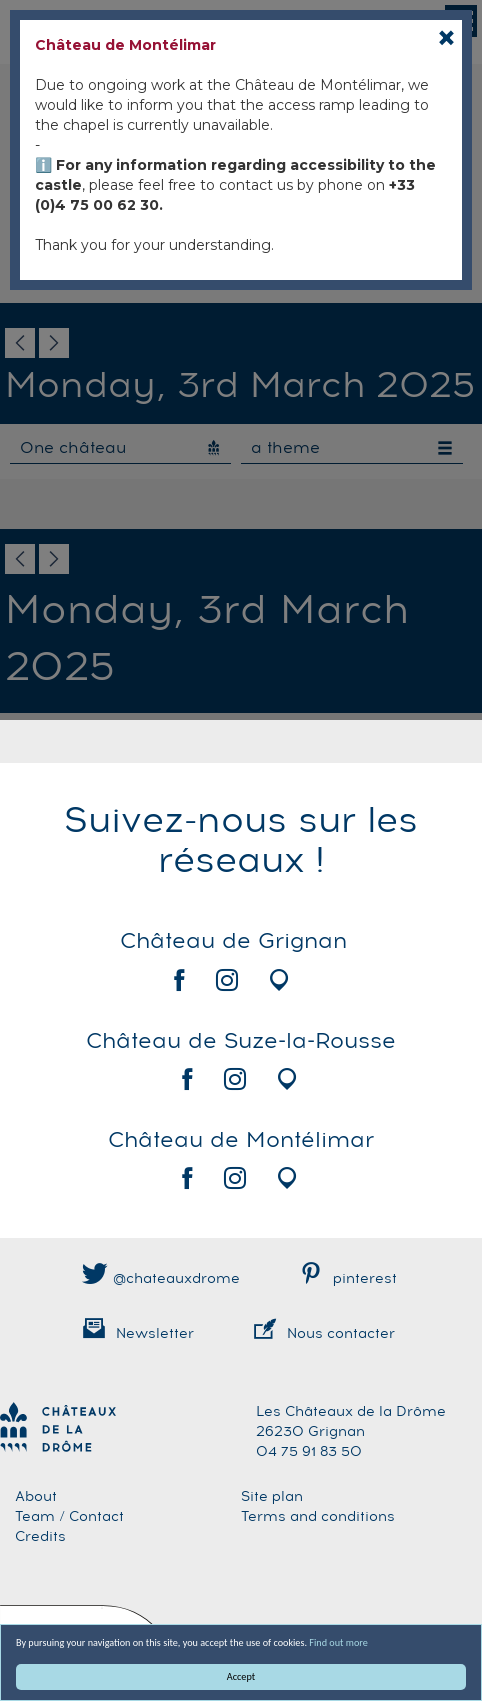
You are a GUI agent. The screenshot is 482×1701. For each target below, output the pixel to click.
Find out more (339, 1642)
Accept (241, 1676)
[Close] (446, 37)
